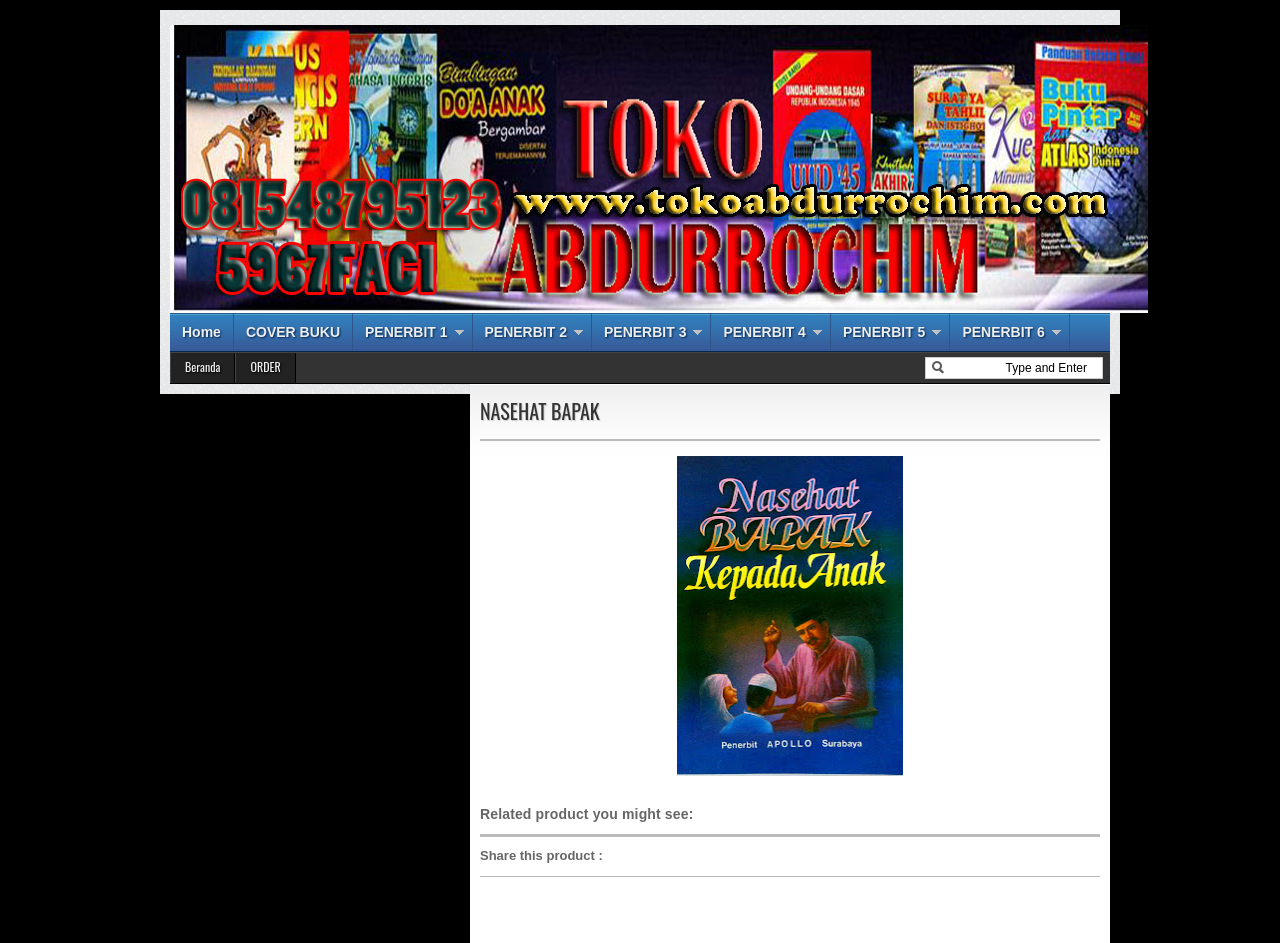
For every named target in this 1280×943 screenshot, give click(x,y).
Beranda (202, 366)
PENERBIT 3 (645, 332)
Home (201, 332)
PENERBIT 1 (406, 332)
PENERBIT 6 (1003, 332)
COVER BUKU (293, 332)
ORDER (265, 366)
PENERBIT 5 (884, 332)
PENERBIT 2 (526, 332)
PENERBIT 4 (764, 332)
